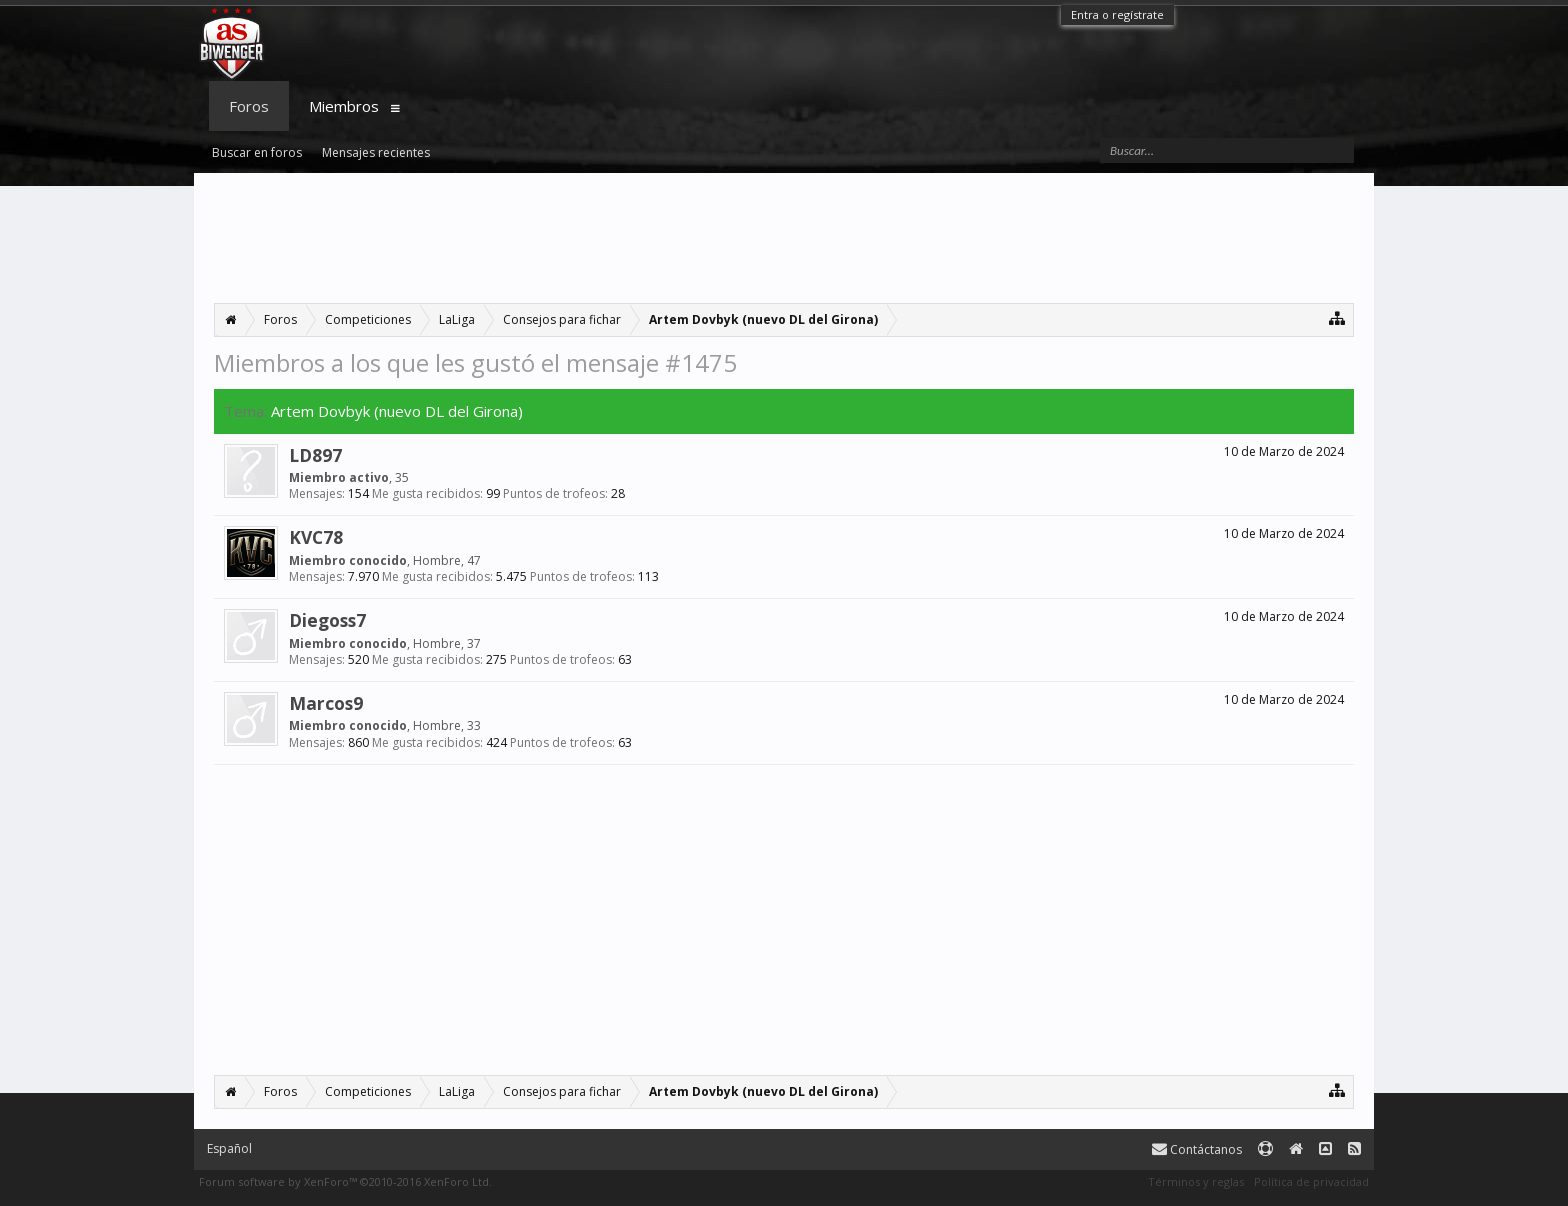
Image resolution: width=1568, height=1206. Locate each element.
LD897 (315, 455)
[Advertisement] (784, 238)
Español (229, 1148)
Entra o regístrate (1117, 14)
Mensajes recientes (376, 152)
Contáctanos (1197, 1149)
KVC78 (316, 537)
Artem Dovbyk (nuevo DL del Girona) (397, 411)
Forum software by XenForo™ (345, 1181)
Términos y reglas (1196, 1181)
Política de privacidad (1311, 1181)
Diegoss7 (327, 620)
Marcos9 (326, 703)
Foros (249, 106)
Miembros (344, 106)
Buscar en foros (257, 152)
